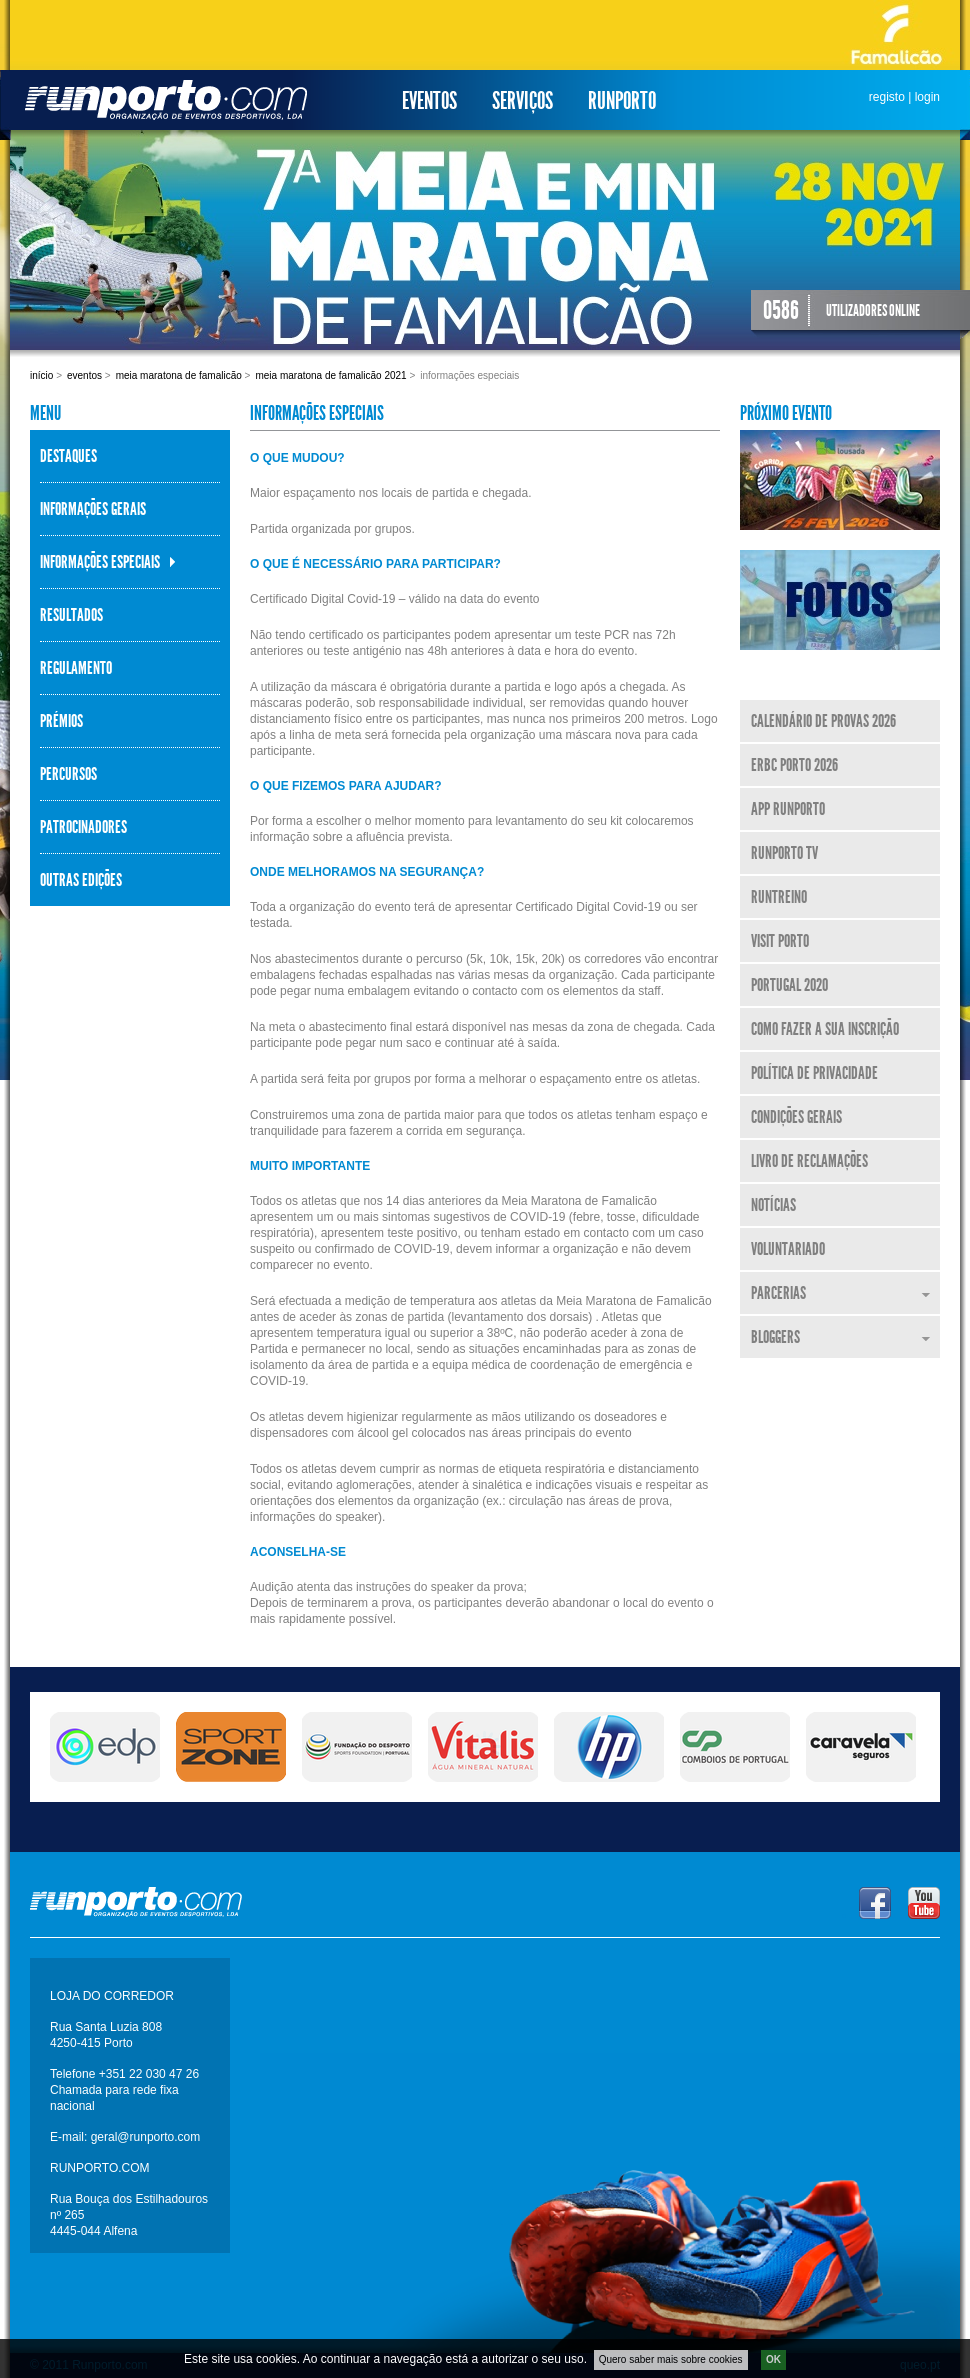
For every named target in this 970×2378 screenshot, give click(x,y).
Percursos (68, 774)
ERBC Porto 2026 (794, 765)
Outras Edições (81, 880)
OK (773, 2364)
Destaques (68, 456)
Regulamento (76, 668)
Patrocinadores (83, 827)
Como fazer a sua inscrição (825, 1029)
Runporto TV (784, 853)
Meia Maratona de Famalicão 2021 (330, 375)
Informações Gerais (93, 509)
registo (887, 97)
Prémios (61, 721)
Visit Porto (780, 941)
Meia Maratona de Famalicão (179, 375)
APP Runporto (788, 809)
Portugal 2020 (789, 985)
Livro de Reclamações (809, 1161)
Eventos (429, 101)
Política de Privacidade (814, 1073)
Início (41, 375)
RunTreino (779, 897)
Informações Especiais (100, 562)
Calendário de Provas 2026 (823, 721)
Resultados (71, 615)
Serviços (522, 101)
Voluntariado (788, 1249)
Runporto (622, 101)
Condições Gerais (796, 1117)
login (927, 97)
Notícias (773, 1205)
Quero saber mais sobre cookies (671, 2364)
